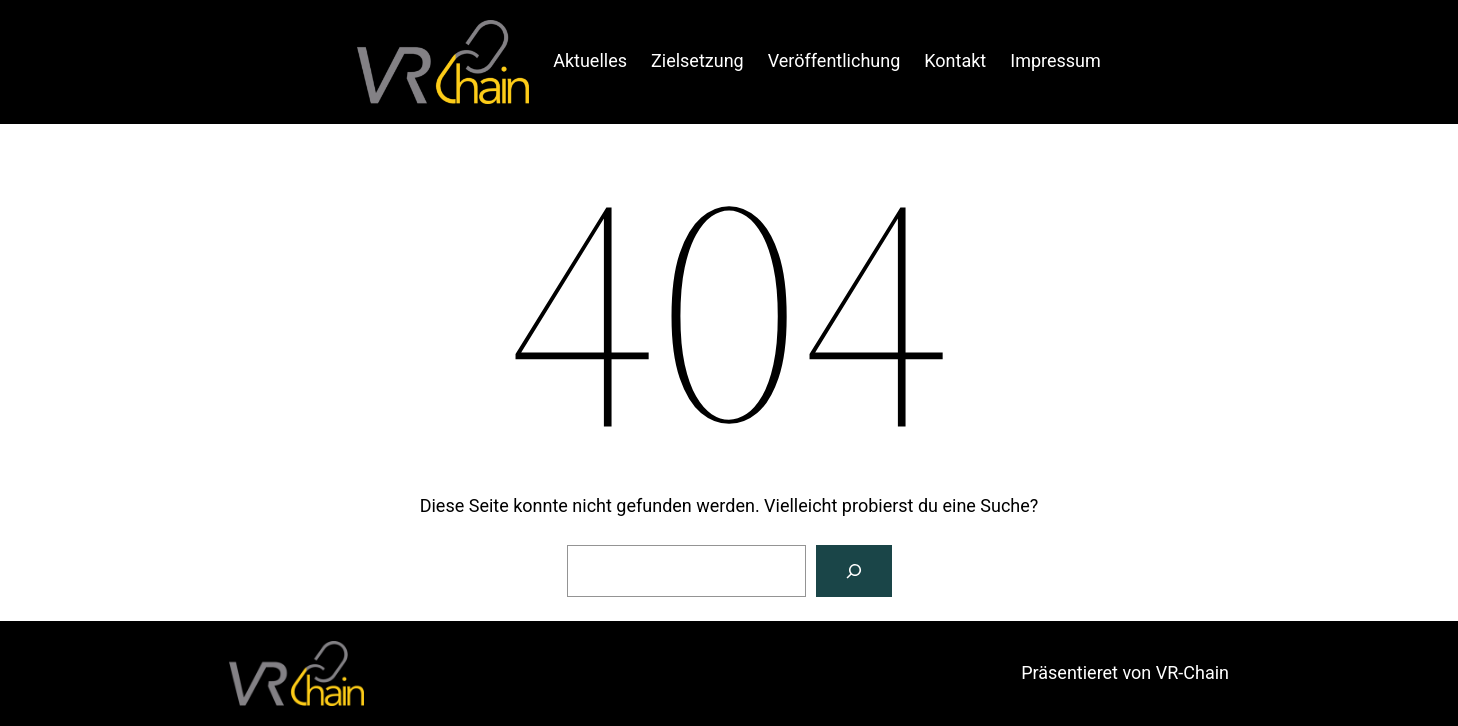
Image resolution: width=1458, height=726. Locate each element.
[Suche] (854, 571)
